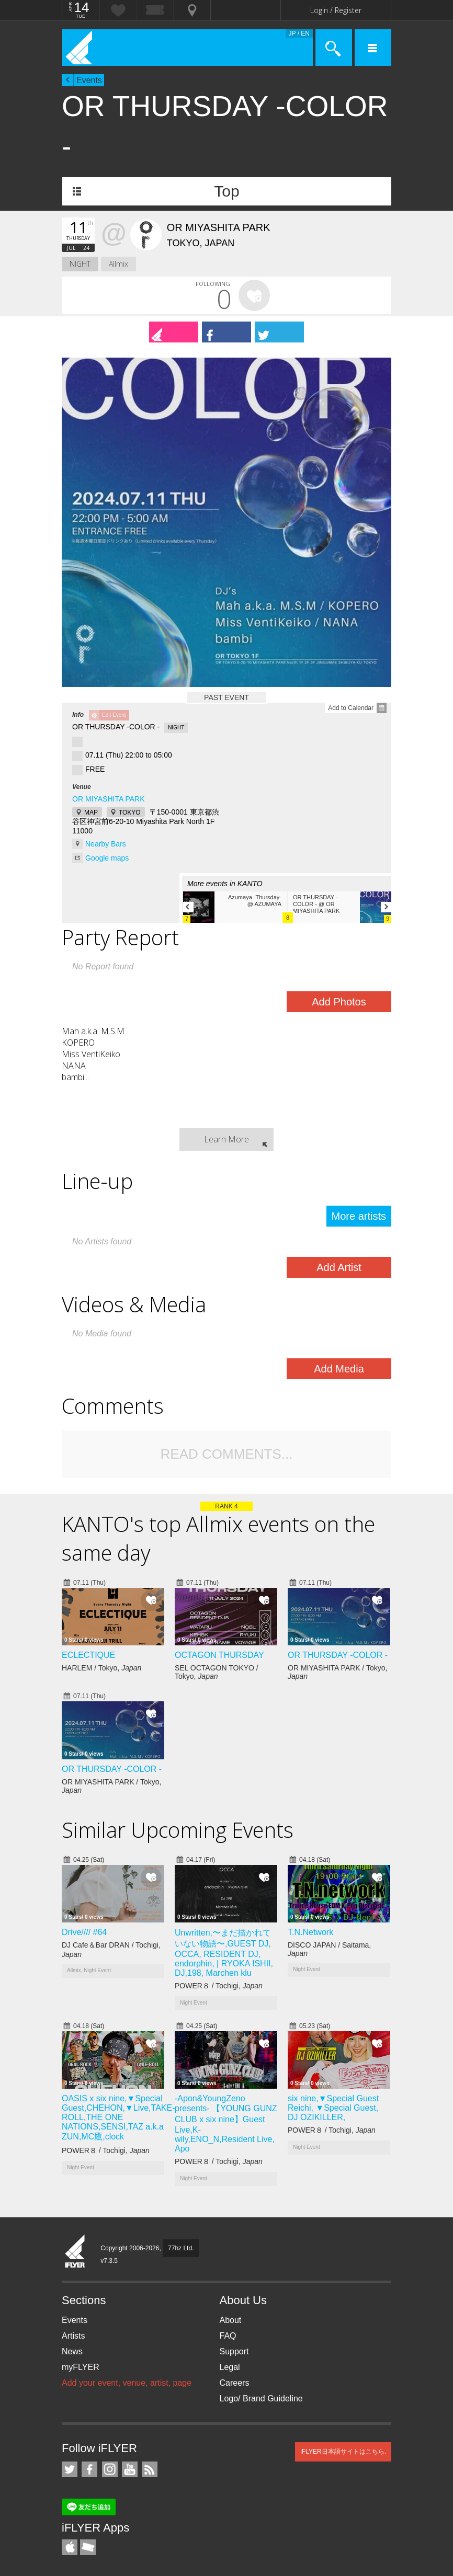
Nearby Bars (105, 844)
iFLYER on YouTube (130, 2469)
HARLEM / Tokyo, (101, 1668)
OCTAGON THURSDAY (219, 1655)
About (231, 2320)
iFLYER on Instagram (110, 2469)
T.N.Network (310, 1932)
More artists (359, 1216)
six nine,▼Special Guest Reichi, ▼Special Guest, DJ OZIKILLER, (333, 2108)
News (72, 2351)
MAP (91, 812)
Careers (235, 2382)
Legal (230, 2367)
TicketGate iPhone (88, 2547)
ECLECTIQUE (88, 1655)
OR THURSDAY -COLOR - (338, 1655)
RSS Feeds (149, 2469)
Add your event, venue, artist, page (126, 2382)
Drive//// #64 (84, 1932)
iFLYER (75, 2252)
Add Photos (339, 1001)
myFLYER (80, 2367)
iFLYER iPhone (69, 2547)
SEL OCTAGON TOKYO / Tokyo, (216, 1672)
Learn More (226, 1139)
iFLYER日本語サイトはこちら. (343, 2451)
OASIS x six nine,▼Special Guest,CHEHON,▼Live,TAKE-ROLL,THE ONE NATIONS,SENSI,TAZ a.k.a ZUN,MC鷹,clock (118, 2117)
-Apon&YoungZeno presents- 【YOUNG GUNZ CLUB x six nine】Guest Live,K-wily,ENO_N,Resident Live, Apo (226, 2123)
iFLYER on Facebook (89, 2469)
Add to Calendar (350, 708)
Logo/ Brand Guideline (261, 2398)
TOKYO (130, 812)
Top (226, 191)
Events (89, 80)
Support (234, 2351)
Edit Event (114, 715)
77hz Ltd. (181, 2248)
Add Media (339, 1369)
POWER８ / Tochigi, (219, 1986)
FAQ (228, 2335)
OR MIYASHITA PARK (108, 799)
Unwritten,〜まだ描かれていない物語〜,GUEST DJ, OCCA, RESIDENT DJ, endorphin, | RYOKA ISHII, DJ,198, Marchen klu (224, 1952)
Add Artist (338, 1267)
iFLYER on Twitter (69, 2469)
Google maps (107, 858)
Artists (73, 2335)
